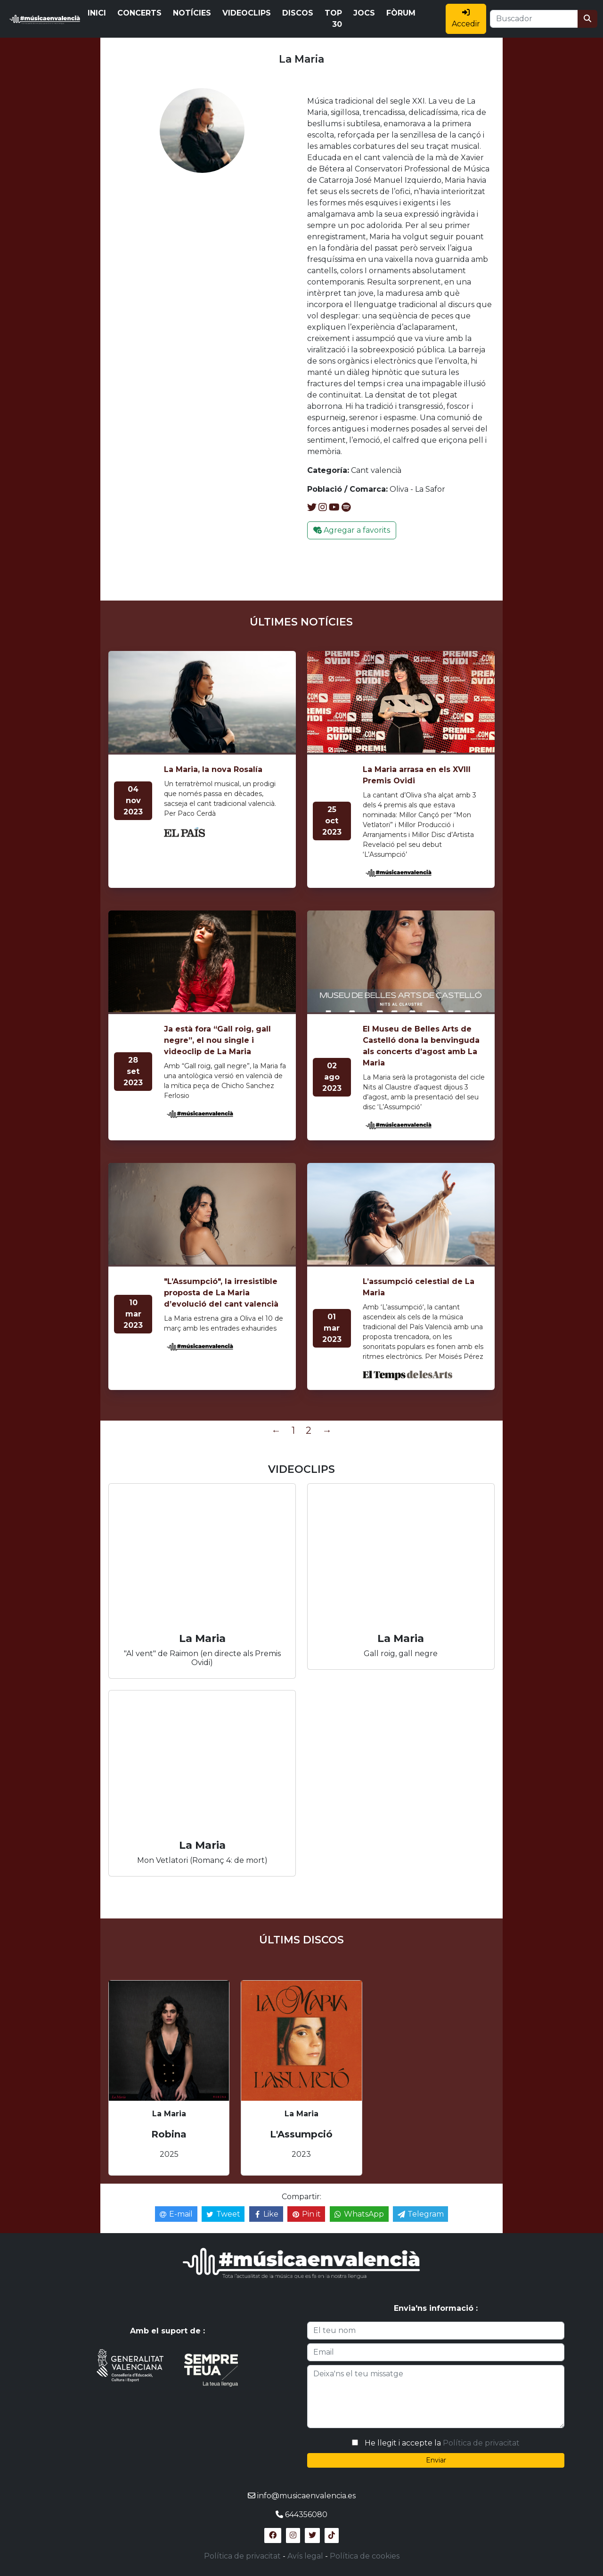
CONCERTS (139, 12)
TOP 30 (333, 18)
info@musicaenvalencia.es (306, 2495)
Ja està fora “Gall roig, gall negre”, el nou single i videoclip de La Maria (217, 1040)
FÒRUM (401, 12)
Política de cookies (364, 2556)
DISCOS (297, 12)
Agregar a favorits (351, 530)
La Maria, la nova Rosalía (213, 769)
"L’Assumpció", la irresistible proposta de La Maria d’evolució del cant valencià (221, 1292)
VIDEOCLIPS (246, 12)
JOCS (364, 12)
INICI (97, 12)
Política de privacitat (481, 2442)
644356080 (306, 2514)
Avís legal (305, 2556)
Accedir (466, 18)
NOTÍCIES (192, 12)
